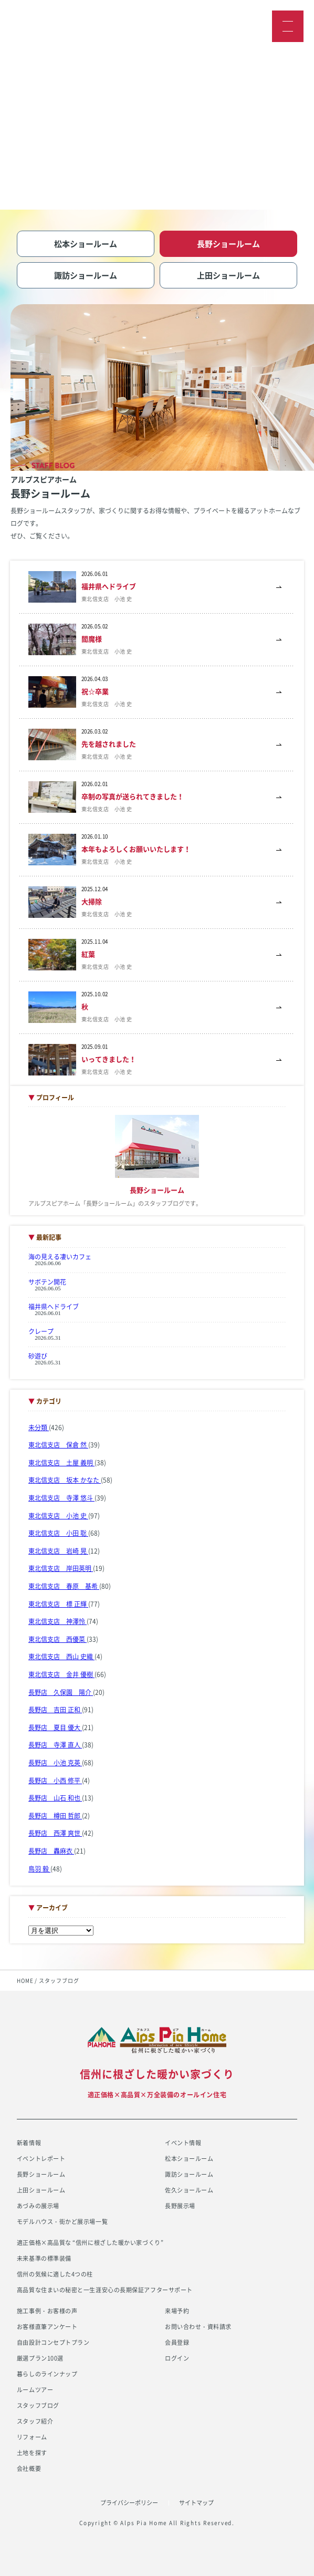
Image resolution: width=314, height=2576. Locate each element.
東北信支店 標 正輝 (58, 1604)
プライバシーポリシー (129, 2502)
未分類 (38, 1427)
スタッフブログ (38, 2405)
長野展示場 (180, 2205)
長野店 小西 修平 (55, 1780)
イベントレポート (41, 2158)
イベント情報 (183, 2142)
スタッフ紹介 (35, 2421)
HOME (25, 1980)
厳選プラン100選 (40, 2358)
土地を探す (32, 2452)
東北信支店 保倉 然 (58, 1445)
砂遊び (37, 1356)
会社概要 (29, 2468)
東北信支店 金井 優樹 (61, 1674)
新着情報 (29, 2142)
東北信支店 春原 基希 (63, 1586)
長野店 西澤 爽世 (55, 1833)
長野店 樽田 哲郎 (55, 1815)
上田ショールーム (41, 2190)
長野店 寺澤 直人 (55, 1745)
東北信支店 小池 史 (58, 1515)
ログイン (177, 2358)
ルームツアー (35, 2389)
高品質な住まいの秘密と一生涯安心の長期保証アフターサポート (105, 2289)
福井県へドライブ (53, 1306)
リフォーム (32, 2437)
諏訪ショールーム (189, 2174)
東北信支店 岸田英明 (60, 1568)
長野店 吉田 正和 (55, 1709)
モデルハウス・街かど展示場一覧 (62, 2221)
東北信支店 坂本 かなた (64, 1480)
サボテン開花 (47, 1282)
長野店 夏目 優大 (55, 1727)
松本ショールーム (189, 2158)
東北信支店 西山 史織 (61, 1656)
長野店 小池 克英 (55, 1762)
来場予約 (177, 2310)
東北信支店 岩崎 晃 (58, 1551)
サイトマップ (196, 2502)
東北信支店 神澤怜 (57, 1621)
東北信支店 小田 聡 (58, 1533)
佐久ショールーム (189, 2190)
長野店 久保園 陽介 (60, 1692)
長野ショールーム (41, 2174)
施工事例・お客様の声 (47, 2310)
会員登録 (177, 2342)
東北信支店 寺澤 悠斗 (61, 1498)
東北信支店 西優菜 (57, 1639)
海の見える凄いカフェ (59, 1256)
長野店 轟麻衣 (51, 1851)
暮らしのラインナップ (47, 2374)
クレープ (41, 1331)
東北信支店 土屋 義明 (61, 1462)
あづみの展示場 (38, 2205)
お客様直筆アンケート (47, 2326)
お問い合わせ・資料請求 (198, 2326)
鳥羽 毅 (39, 1869)
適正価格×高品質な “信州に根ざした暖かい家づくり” (90, 2242)
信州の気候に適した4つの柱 (55, 2274)
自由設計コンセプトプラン (53, 2342)
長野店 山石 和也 (55, 1798)
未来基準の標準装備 (44, 2258)
